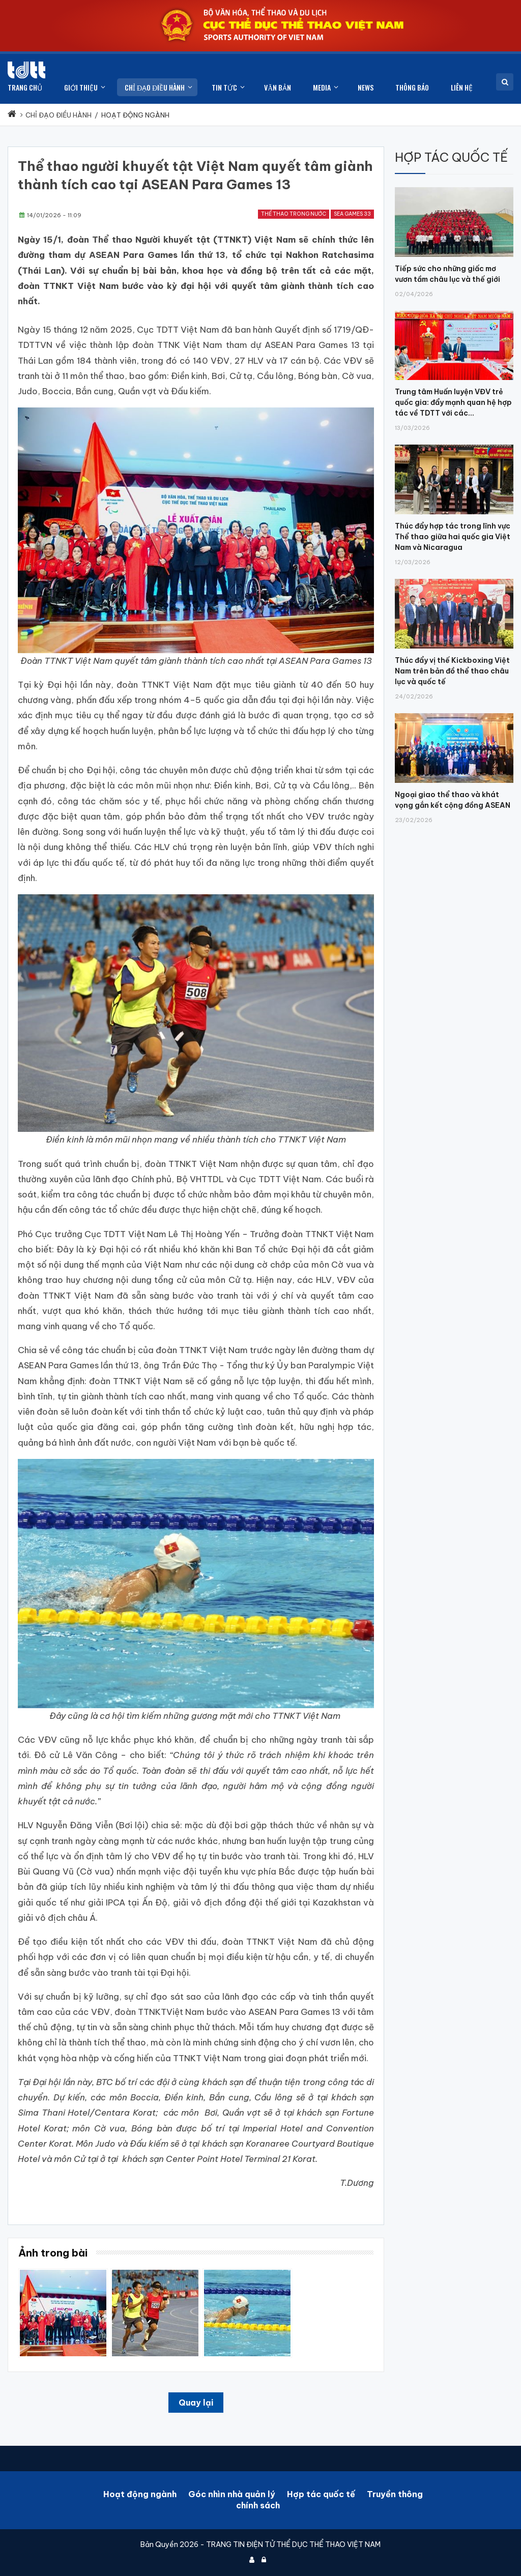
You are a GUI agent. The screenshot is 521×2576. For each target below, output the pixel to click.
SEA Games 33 (352, 214)
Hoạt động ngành (140, 2494)
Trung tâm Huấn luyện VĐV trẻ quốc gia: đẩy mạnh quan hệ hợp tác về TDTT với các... (453, 402)
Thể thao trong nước (293, 214)
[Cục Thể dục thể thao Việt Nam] (26, 70)
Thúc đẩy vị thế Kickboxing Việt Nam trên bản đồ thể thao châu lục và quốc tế (452, 671)
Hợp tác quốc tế (321, 2494)
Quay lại (196, 2402)
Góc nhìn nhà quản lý (231, 2494)
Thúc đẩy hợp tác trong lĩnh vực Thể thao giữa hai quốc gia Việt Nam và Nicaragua (452, 536)
